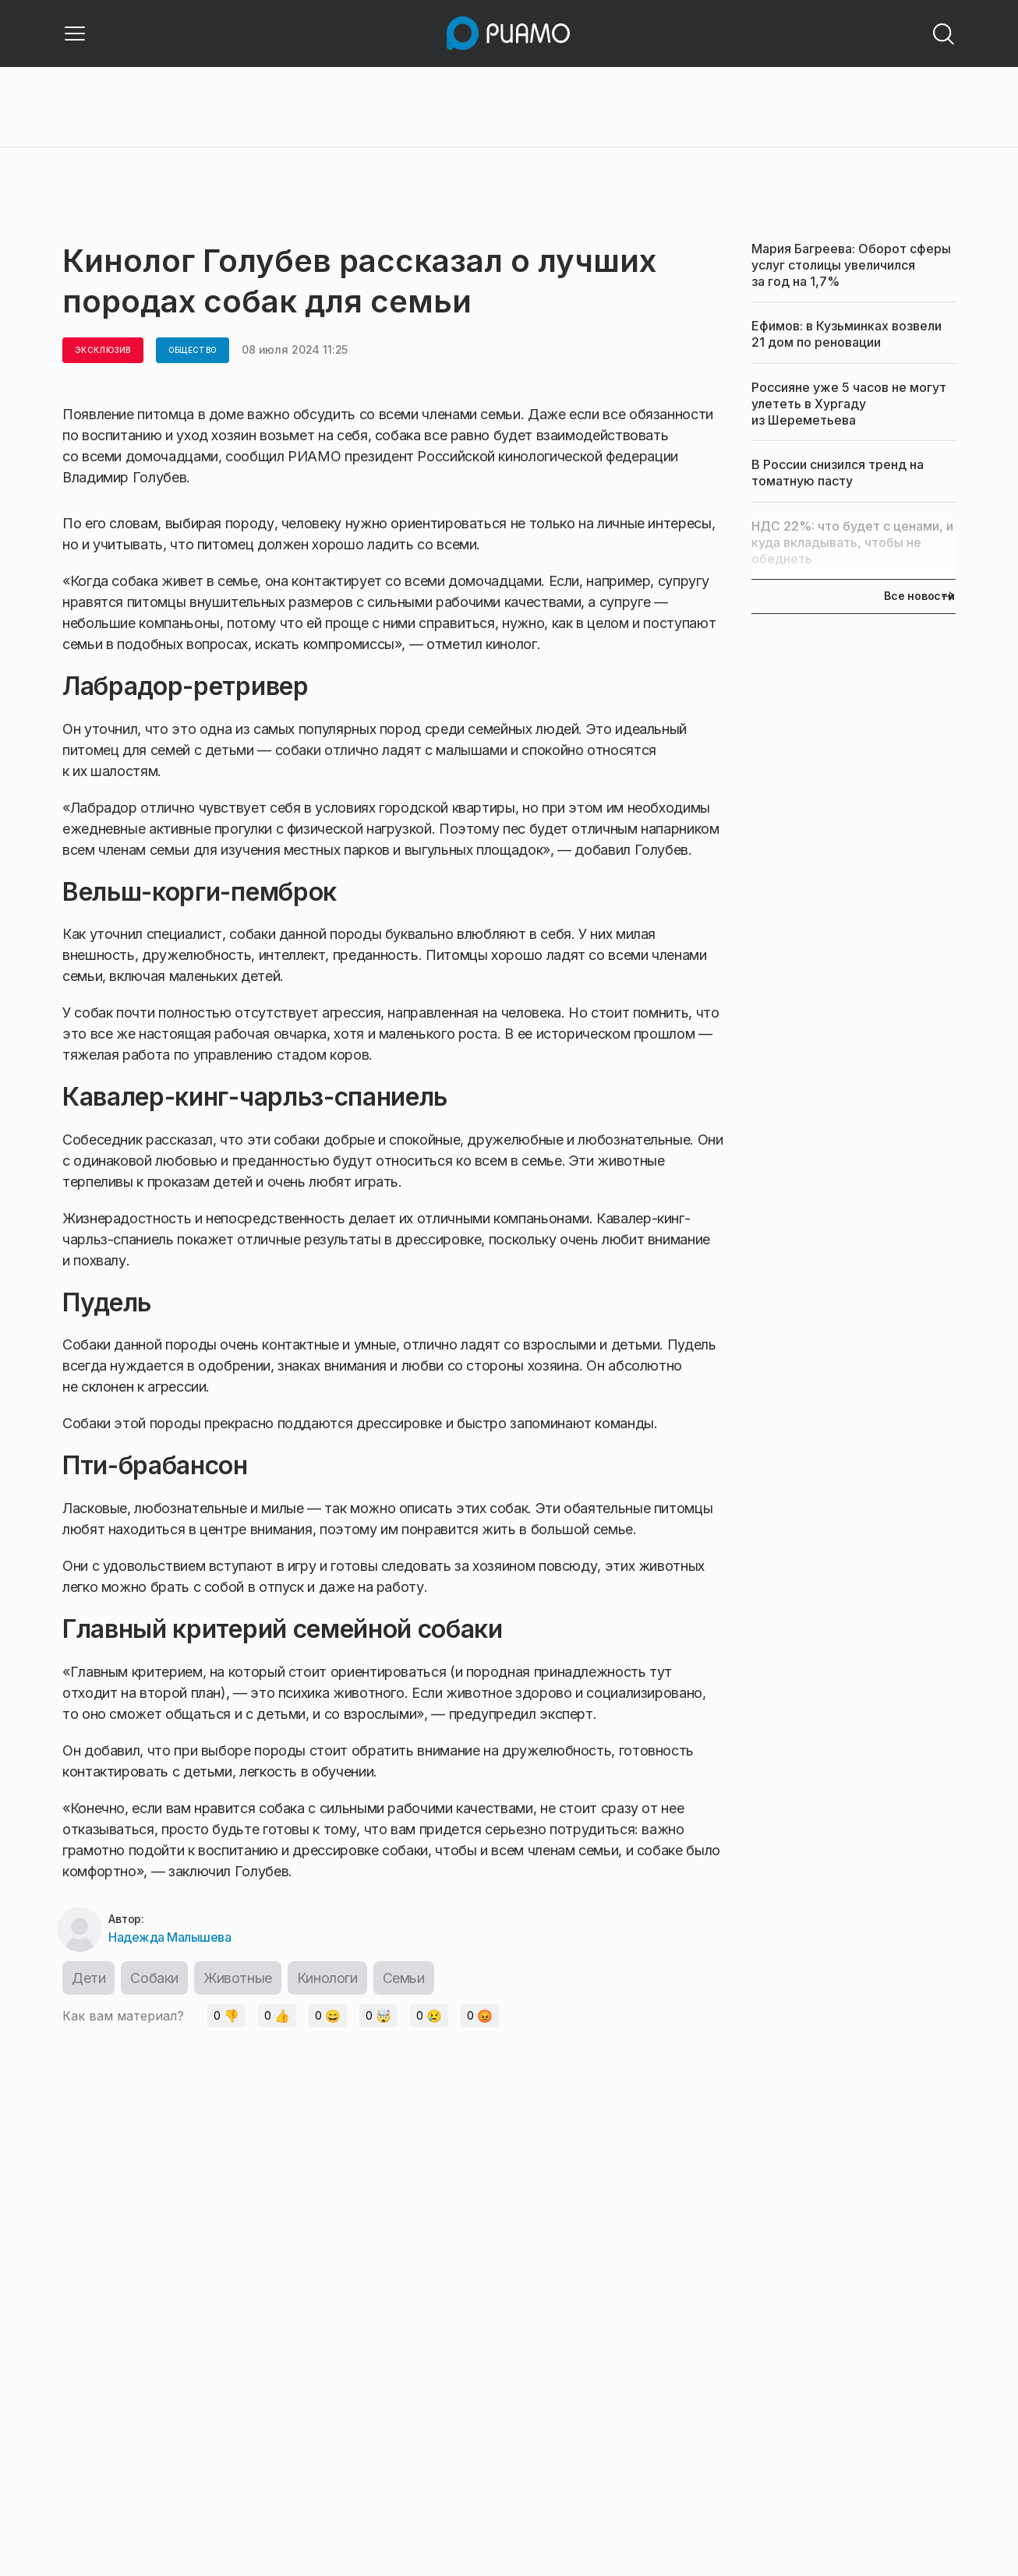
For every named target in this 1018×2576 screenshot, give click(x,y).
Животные (237, 1978)
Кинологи (327, 1978)
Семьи (404, 1978)
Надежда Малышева (169, 1937)
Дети (88, 1978)
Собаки (154, 1978)
